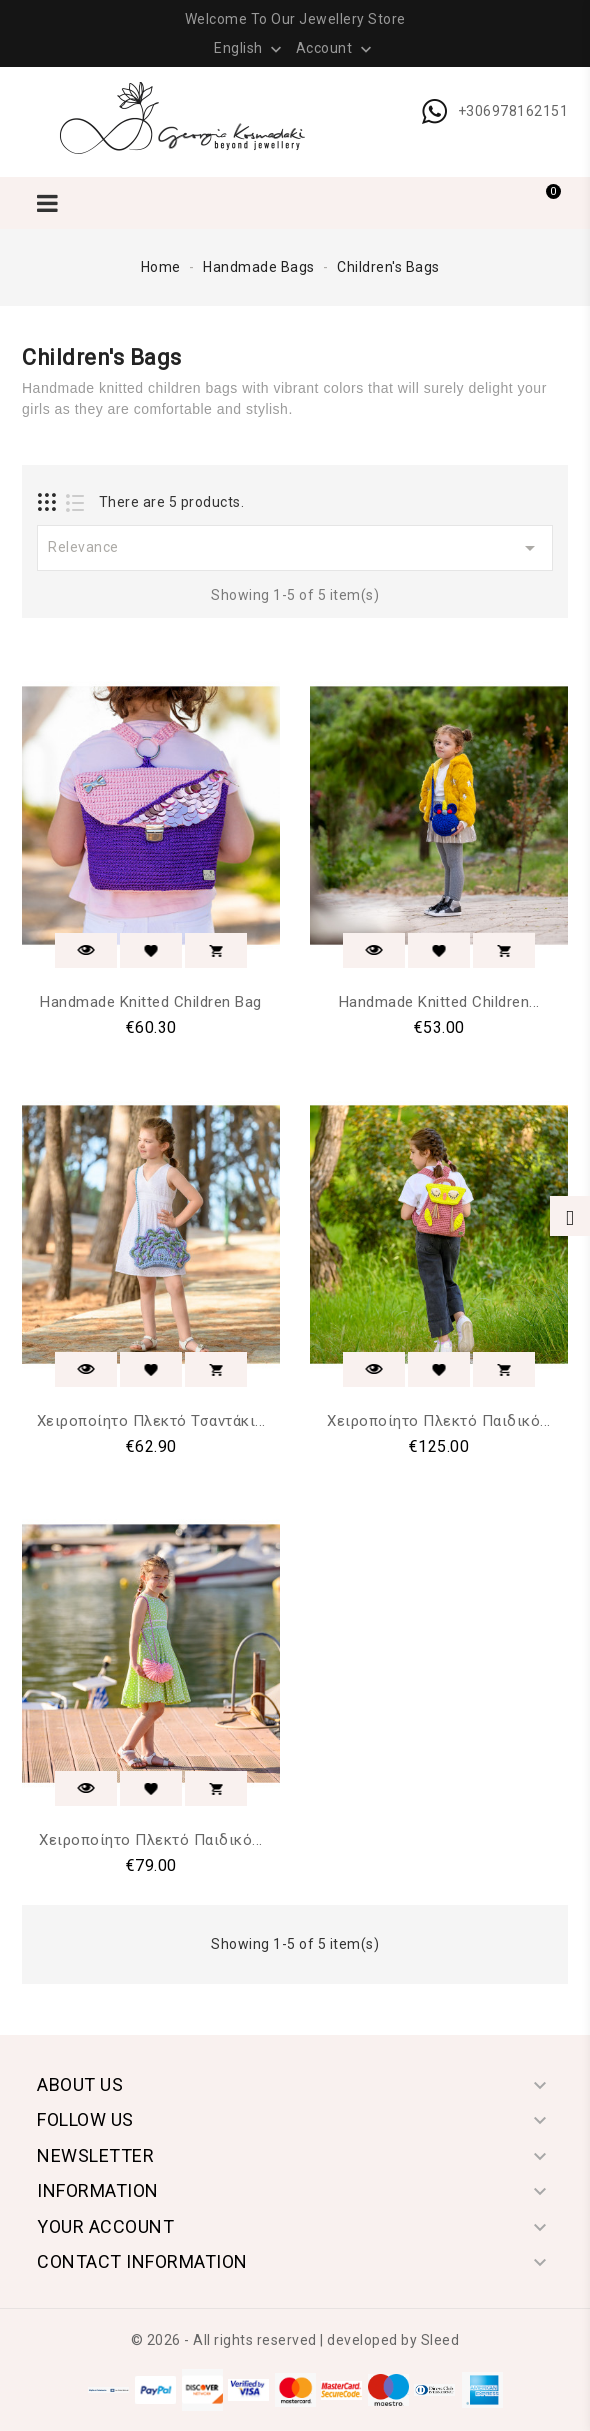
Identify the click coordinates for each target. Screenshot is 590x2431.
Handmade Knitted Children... (439, 1002)
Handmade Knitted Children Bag (151, 1002)
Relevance (295, 548)
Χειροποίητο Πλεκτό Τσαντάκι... (151, 1421)
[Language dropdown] (250, 47)
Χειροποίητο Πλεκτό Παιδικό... (439, 1421)
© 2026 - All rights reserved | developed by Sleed (295, 2340)
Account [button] (336, 49)
